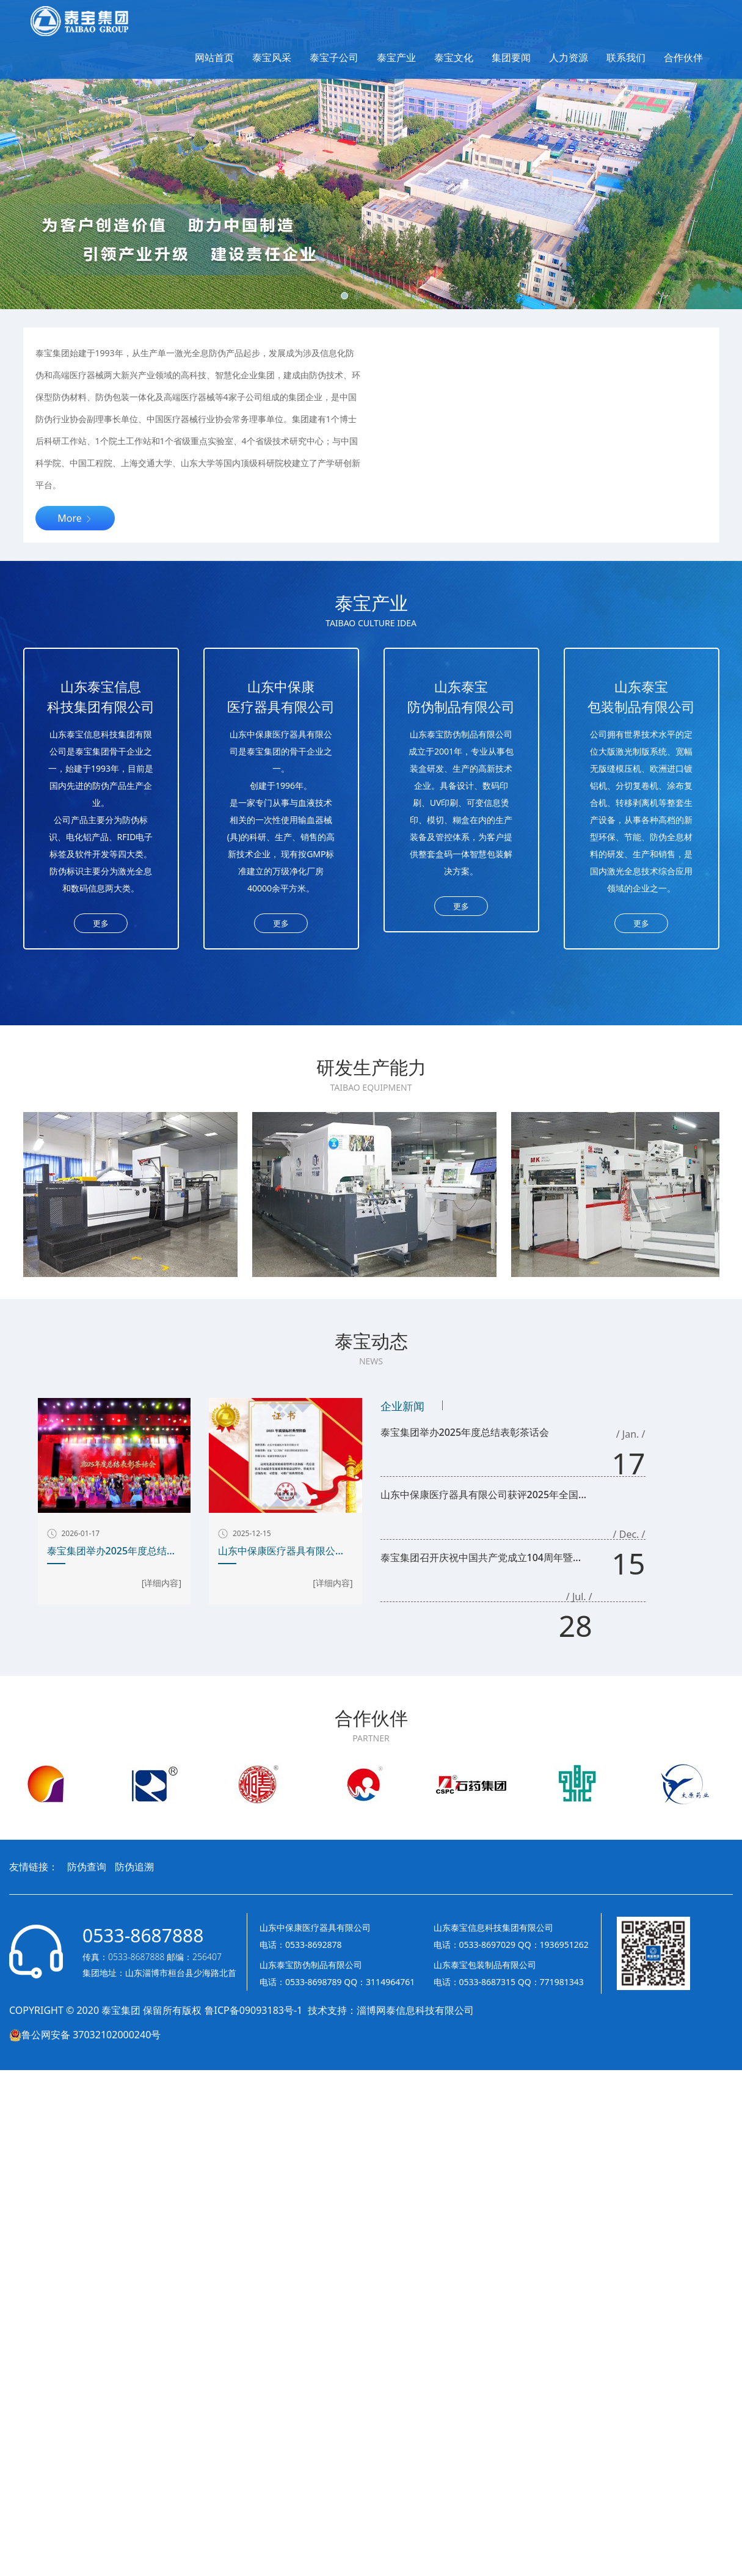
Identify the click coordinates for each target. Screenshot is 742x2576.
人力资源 (568, 57)
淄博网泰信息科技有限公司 (415, 2010)
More (74, 518)
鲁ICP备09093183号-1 (255, 2010)
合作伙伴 (683, 57)
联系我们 (626, 57)
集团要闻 (511, 57)
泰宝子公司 (334, 57)
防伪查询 (86, 1866)
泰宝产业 (396, 57)
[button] (344, 295)
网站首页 (214, 57)
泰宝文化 (453, 57)
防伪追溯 (134, 1866)
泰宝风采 (271, 57)
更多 (101, 923)
